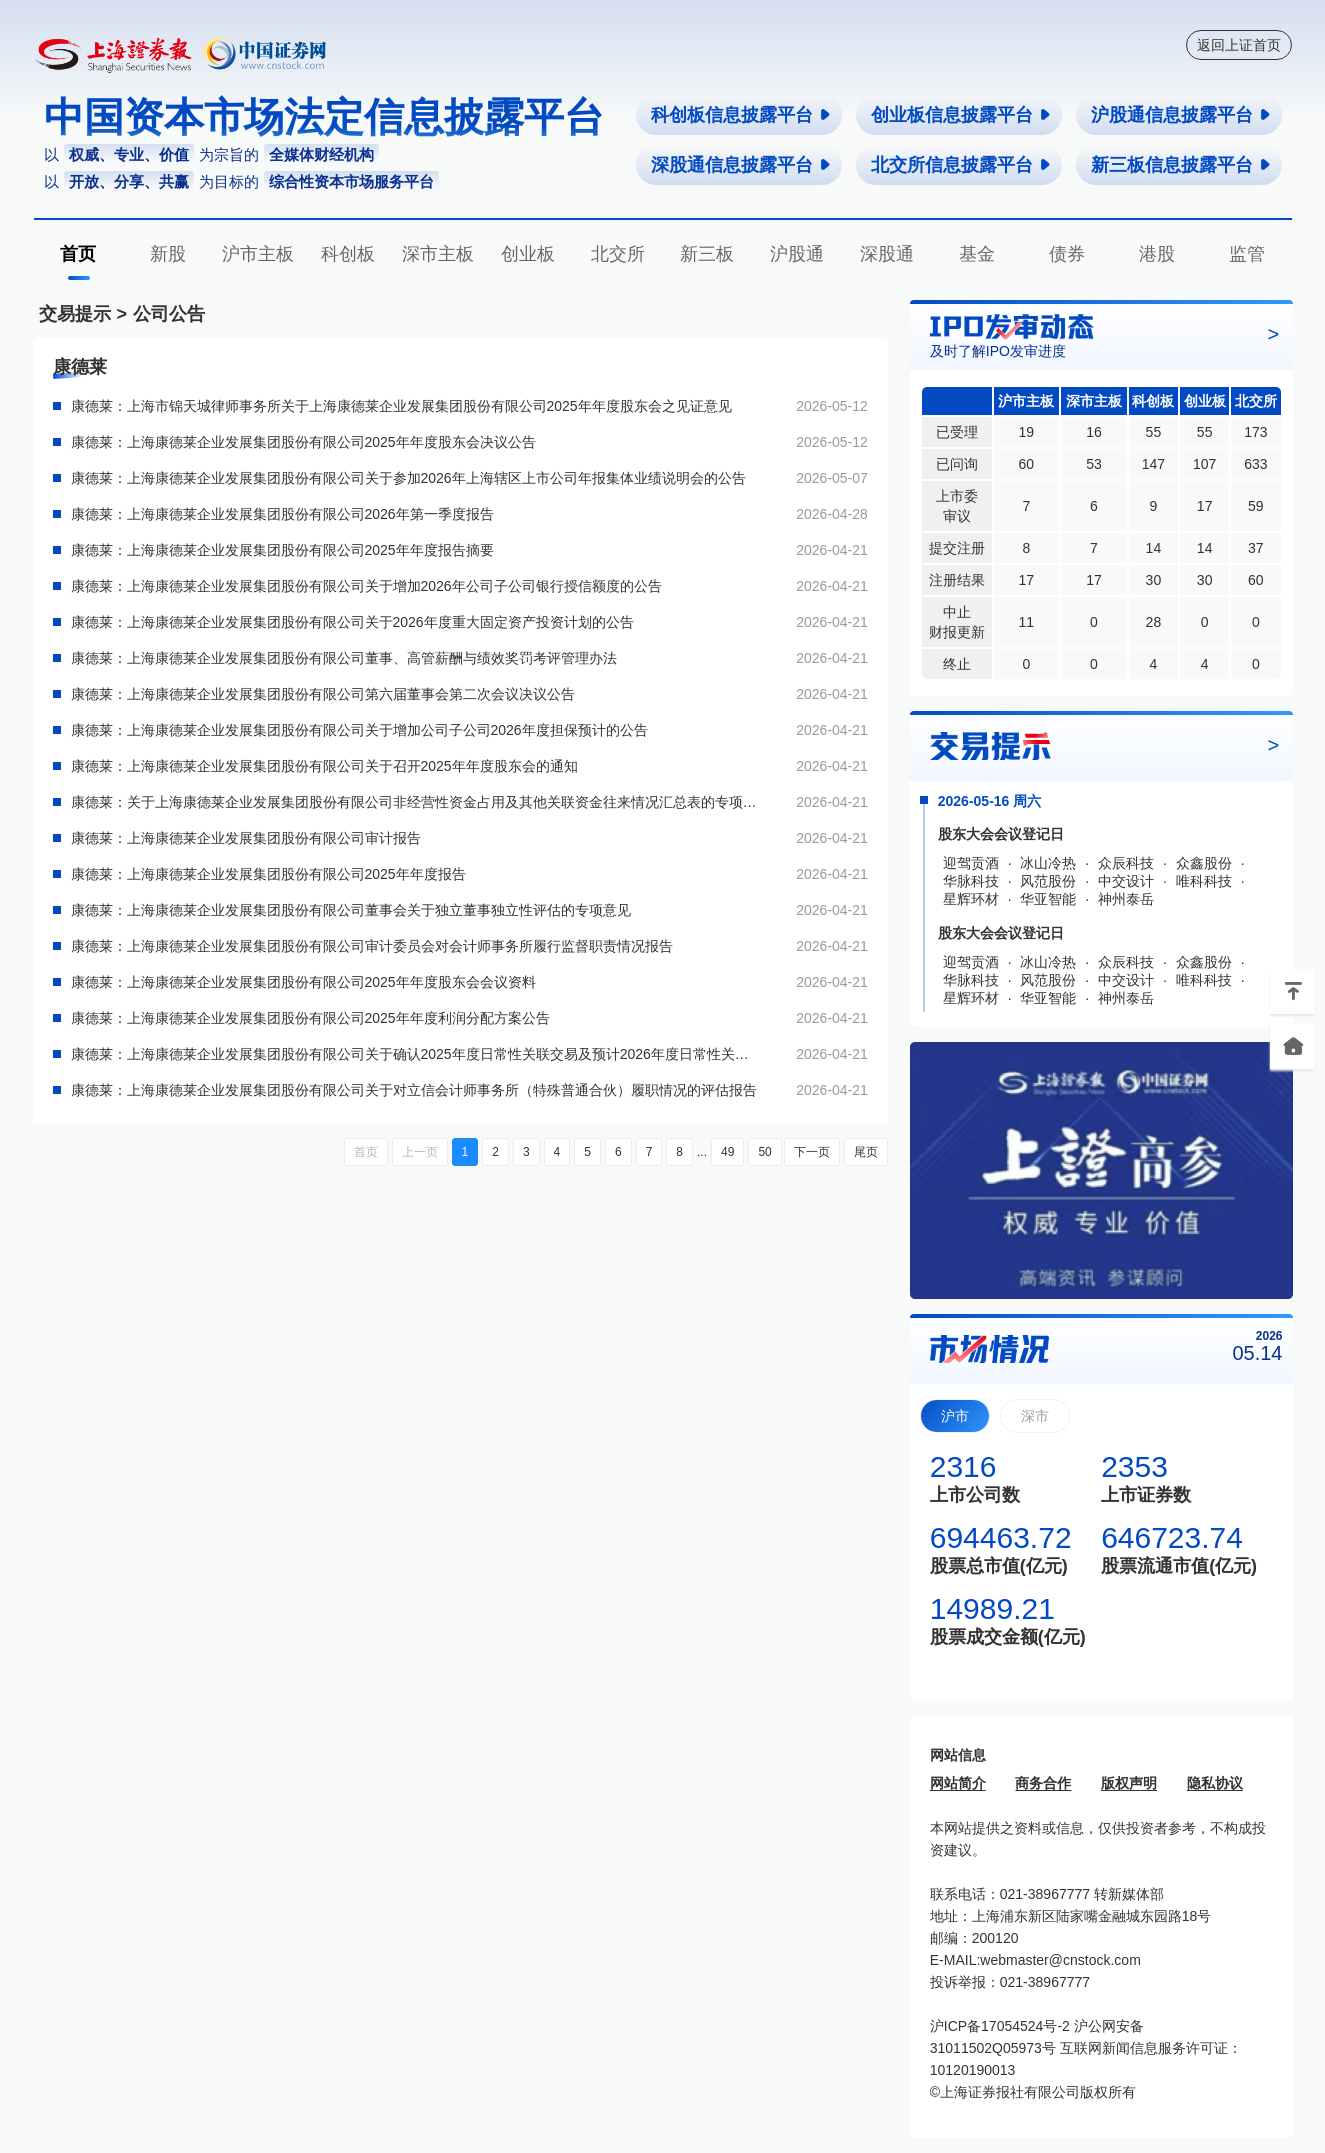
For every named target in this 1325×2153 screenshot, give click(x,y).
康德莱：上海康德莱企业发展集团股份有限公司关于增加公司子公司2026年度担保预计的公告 (359, 730)
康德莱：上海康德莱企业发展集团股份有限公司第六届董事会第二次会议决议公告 (323, 694)
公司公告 (169, 314)
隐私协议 (1215, 1783)
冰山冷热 (1048, 863)
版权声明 (1129, 1783)
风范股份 (1048, 881)
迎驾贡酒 (971, 863)
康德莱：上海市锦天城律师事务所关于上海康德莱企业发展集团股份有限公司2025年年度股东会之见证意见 (401, 406)
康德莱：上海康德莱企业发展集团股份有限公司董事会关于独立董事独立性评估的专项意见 (351, 910)
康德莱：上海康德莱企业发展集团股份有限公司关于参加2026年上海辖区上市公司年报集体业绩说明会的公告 (408, 478)
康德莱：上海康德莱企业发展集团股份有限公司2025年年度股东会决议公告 (303, 442)
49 (727, 1152)
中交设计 (1126, 881)
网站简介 (958, 1783)
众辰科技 (1126, 863)
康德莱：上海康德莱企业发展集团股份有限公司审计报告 (246, 838)
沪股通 (797, 254)
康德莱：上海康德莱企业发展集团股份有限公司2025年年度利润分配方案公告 (310, 1018)
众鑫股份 (1204, 863)
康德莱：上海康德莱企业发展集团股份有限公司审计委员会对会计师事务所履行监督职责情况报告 (372, 946)
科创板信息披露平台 (741, 115)
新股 (168, 254)
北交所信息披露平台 (961, 165)
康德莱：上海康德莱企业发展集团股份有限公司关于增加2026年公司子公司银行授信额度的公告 (366, 586)
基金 (977, 254)
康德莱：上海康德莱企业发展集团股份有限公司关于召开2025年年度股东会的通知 (324, 766)
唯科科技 (1204, 881)
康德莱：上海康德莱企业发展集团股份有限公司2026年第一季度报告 (282, 514)
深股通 (887, 254)
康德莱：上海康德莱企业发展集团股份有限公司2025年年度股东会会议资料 (303, 982)
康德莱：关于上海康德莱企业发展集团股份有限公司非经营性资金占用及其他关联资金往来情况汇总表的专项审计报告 (417, 802)
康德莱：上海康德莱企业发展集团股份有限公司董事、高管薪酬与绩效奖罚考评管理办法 (344, 658)
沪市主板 (258, 254)
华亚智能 (1048, 899)
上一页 (420, 1152)
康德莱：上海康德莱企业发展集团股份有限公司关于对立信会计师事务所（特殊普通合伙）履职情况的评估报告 (414, 1090)
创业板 (528, 254)
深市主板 (438, 254)
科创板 (348, 254)
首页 (78, 254)
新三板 (707, 254)
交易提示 (75, 314)
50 (764, 1152)
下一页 (812, 1152)
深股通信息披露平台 (741, 165)
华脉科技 (971, 881)
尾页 (866, 1152)
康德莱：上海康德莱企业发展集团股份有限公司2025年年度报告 (268, 874)
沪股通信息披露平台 (1181, 115)
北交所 (618, 254)
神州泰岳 (1126, 899)
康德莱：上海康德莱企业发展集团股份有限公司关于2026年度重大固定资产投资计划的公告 (352, 622)
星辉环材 (971, 899)
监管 (1247, 254)
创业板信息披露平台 (961, 115)
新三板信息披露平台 (1181, 165)
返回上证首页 (1239, 45)
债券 (1067, 254)
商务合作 (1043, 1783)
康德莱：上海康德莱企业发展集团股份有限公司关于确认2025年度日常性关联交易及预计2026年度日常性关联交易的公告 (417, 1054)
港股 (1157, 254)
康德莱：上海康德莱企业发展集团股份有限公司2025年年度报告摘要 (282, 550)
